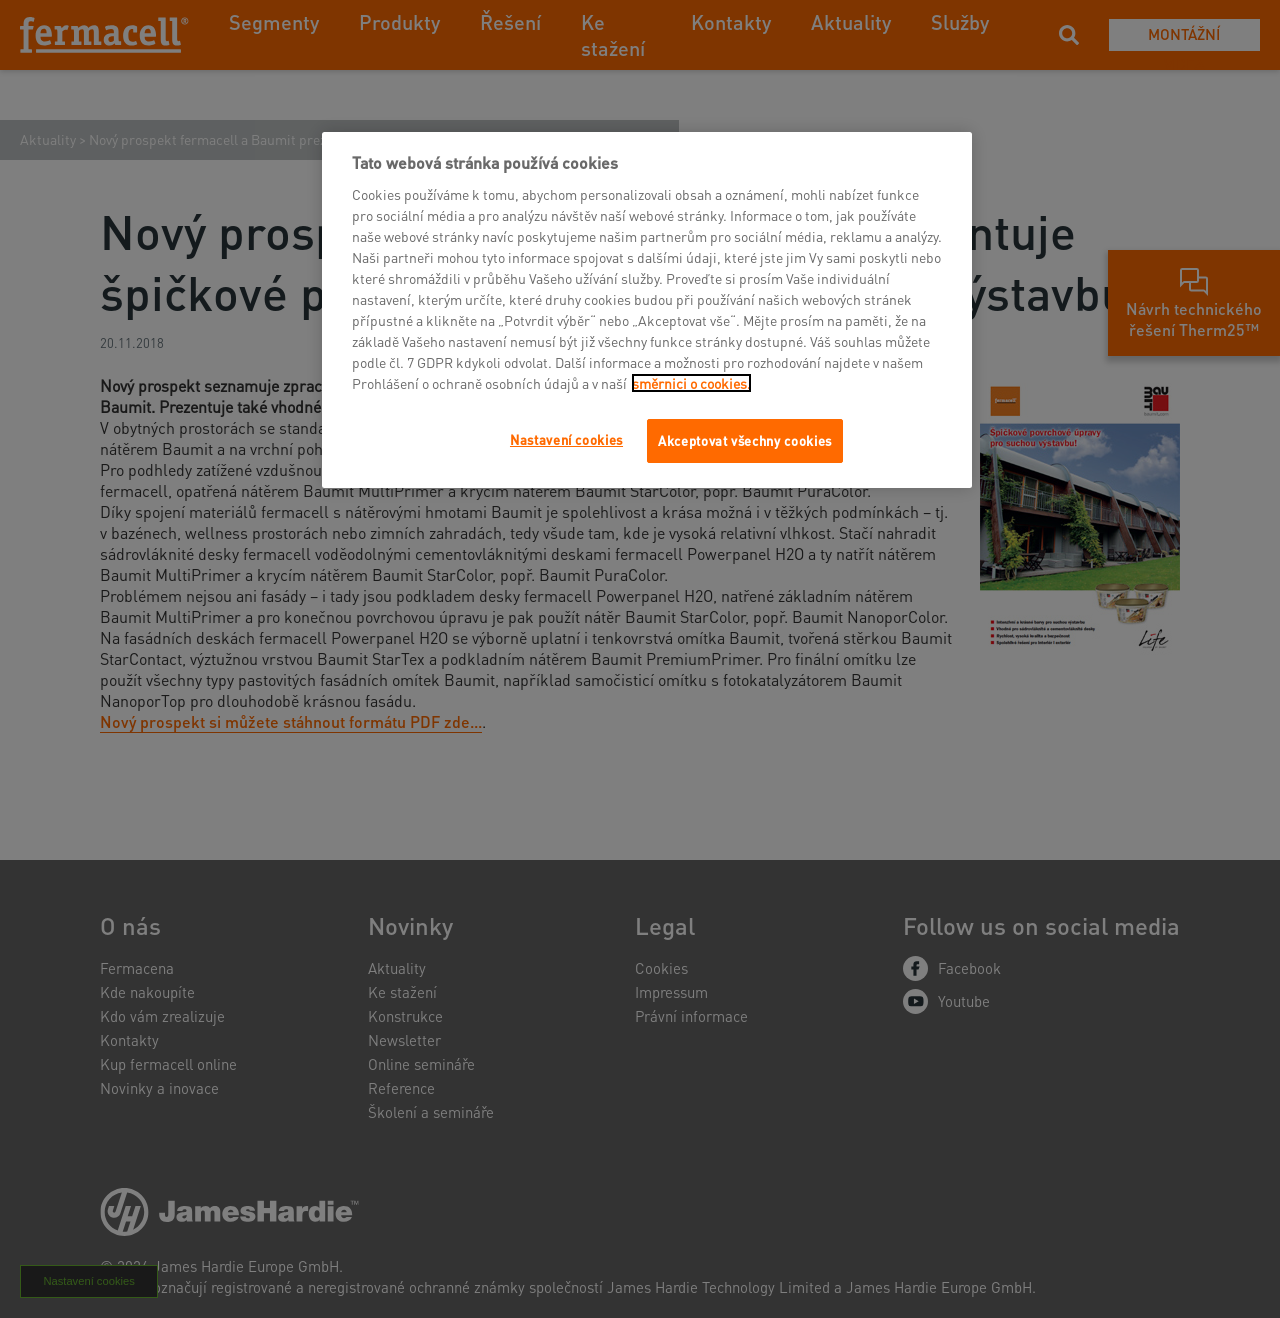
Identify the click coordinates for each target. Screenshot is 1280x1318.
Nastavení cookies (566, 439)
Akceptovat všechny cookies (745, 440)
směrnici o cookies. (691, 383)
